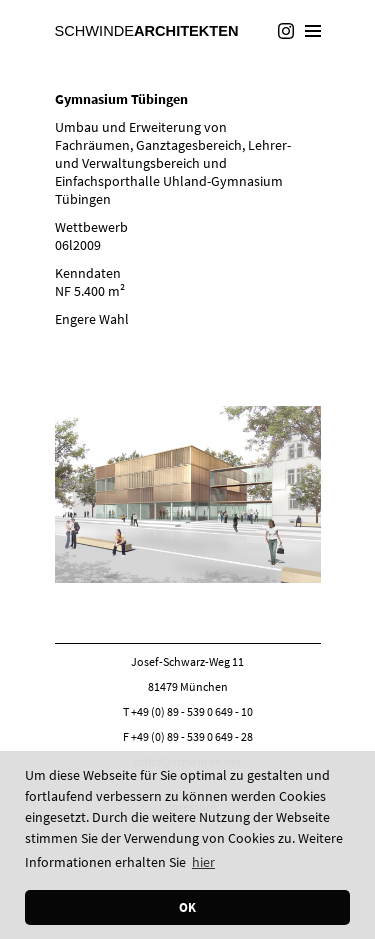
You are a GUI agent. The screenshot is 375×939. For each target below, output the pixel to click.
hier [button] (203, 862)
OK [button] (187, 907)
